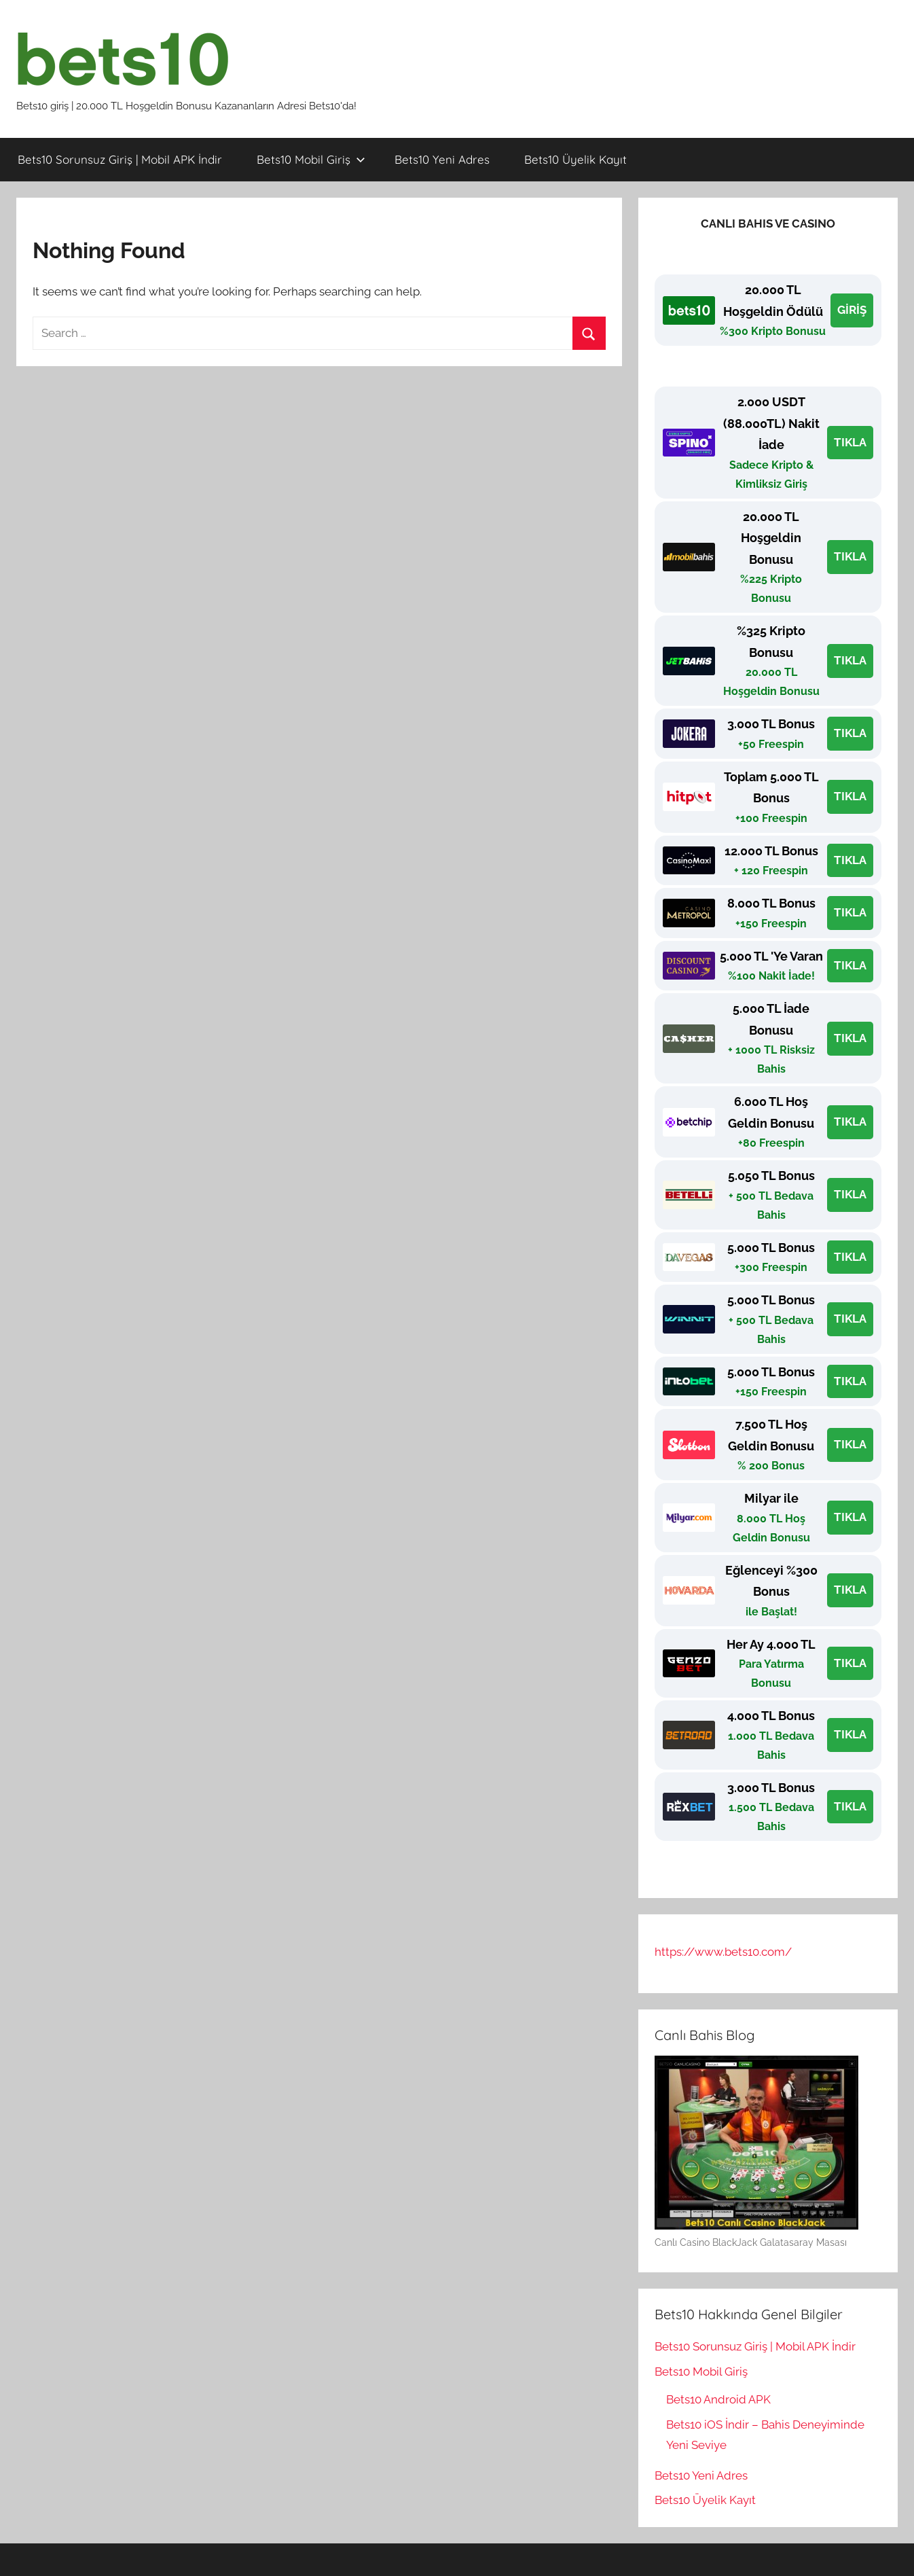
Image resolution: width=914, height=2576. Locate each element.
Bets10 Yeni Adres (442, 159)
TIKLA (850, 442)
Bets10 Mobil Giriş (311, 159)
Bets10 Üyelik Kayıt (575, 159)
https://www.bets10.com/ (723, 1951)
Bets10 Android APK (718, 2399)
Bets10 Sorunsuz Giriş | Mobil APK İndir (120, 159)
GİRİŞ (851, 310)
